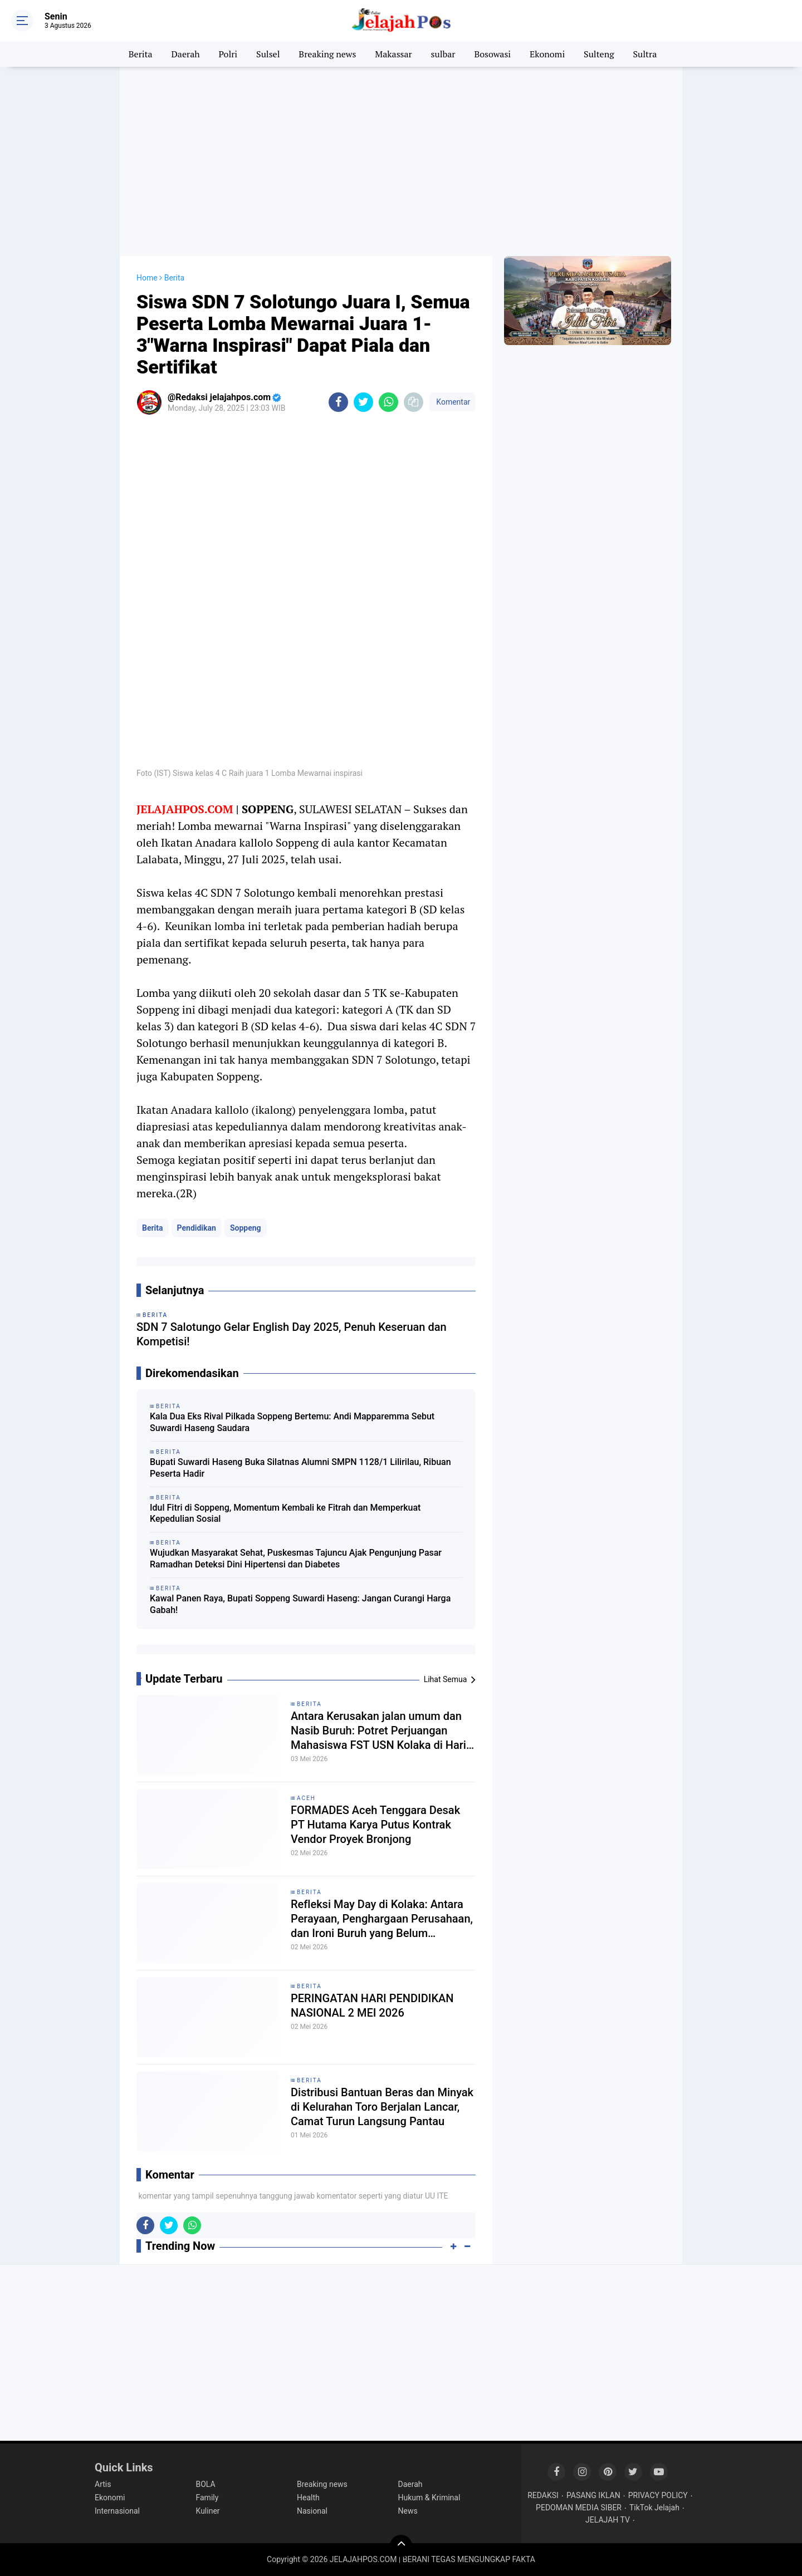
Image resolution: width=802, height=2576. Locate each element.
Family (207, 2497)
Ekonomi (547, 54)
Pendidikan (196, 1227)
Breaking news (327, 54)
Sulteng (599, 54)
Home (147, 277)
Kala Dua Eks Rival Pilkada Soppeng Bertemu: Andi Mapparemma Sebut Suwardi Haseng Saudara (292, 1422)
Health (308, 2497)
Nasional (312, 2510)
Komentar (452, 401)
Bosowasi (492, 54)
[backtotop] (401, 2546)
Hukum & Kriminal (429, 2497)
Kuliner (208, 2510)
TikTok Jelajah (654, 2507)
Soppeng (245, 1227)
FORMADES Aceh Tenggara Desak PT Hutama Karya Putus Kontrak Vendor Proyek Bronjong (375, 1824)
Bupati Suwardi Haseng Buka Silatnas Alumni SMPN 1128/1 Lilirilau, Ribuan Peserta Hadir (300, 1468)
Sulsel (268, 54)
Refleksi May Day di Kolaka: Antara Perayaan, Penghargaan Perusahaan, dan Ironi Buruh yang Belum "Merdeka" (382, 1918)
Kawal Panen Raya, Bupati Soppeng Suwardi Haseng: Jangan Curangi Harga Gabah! (300, 1604)
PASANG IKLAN (593, 2495)
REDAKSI (543, 2495)
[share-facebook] (338, 402)
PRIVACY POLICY (658, 2495)
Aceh (306, 1798)
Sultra (645, 54)
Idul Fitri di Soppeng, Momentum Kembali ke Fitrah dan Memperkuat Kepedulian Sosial (285, 1513)
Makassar (393, 54)
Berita (141, 54)
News (408, 2510)
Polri (228, 54)
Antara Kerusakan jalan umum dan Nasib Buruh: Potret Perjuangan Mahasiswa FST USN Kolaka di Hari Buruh (378, 1730)
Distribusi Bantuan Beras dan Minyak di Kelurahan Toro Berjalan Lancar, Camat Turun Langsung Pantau (382, 2107)
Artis (103, 2484)
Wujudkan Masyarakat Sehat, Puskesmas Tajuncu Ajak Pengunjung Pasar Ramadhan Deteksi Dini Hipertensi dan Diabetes (296, 1558)
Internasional (117, 2510)
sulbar (443, 54)
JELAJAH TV (607, 2519)
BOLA (206, 2484)
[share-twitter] (363, 402)
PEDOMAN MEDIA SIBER (579, 2507)
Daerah (186, 54)
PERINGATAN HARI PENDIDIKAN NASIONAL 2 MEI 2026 (372, 2005)
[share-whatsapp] (388, 402)
